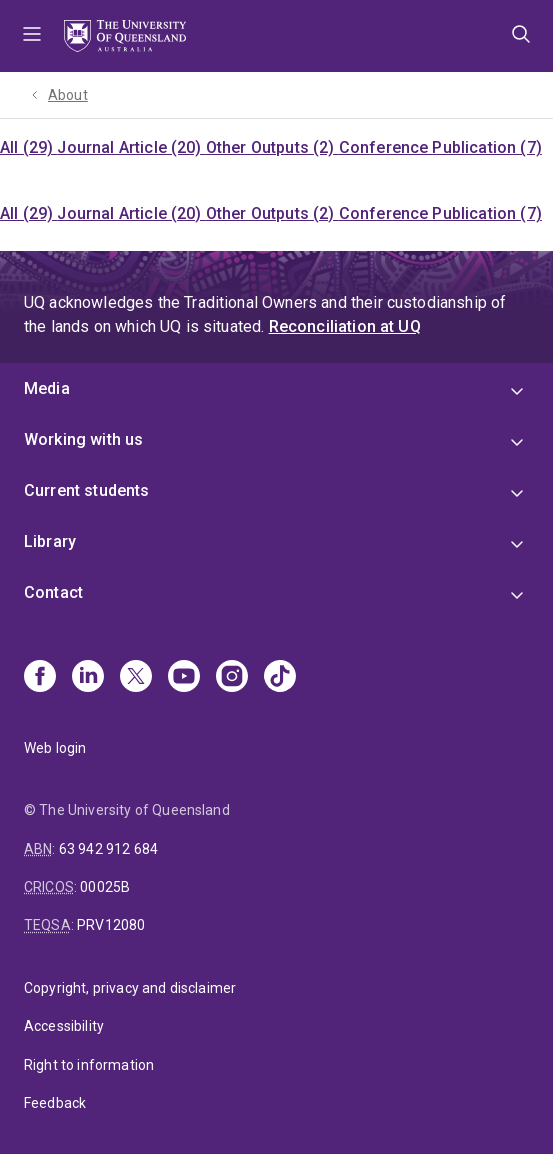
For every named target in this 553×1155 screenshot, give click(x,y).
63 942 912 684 (108, 849)
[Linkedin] (88, 678)
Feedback (55, 1103)
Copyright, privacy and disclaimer (130, 988)
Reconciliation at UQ (345, 326)
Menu (32, 36)
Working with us (83, 439)
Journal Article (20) (131, 147)
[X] (136, 678)
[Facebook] (40, 678)
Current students (87, 490)
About (68, 95)
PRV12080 (111, 925)
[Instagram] (232, 678)
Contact (53, 592)
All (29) (28, 147)
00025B (105, 887)
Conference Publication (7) (440, 147)
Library (50, 541)
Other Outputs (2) (272, 147)
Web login (55, 748)
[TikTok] (280, 678)
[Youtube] (184, 678)
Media (47, 388)
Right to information (89, 1065)
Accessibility (64, 1026)
